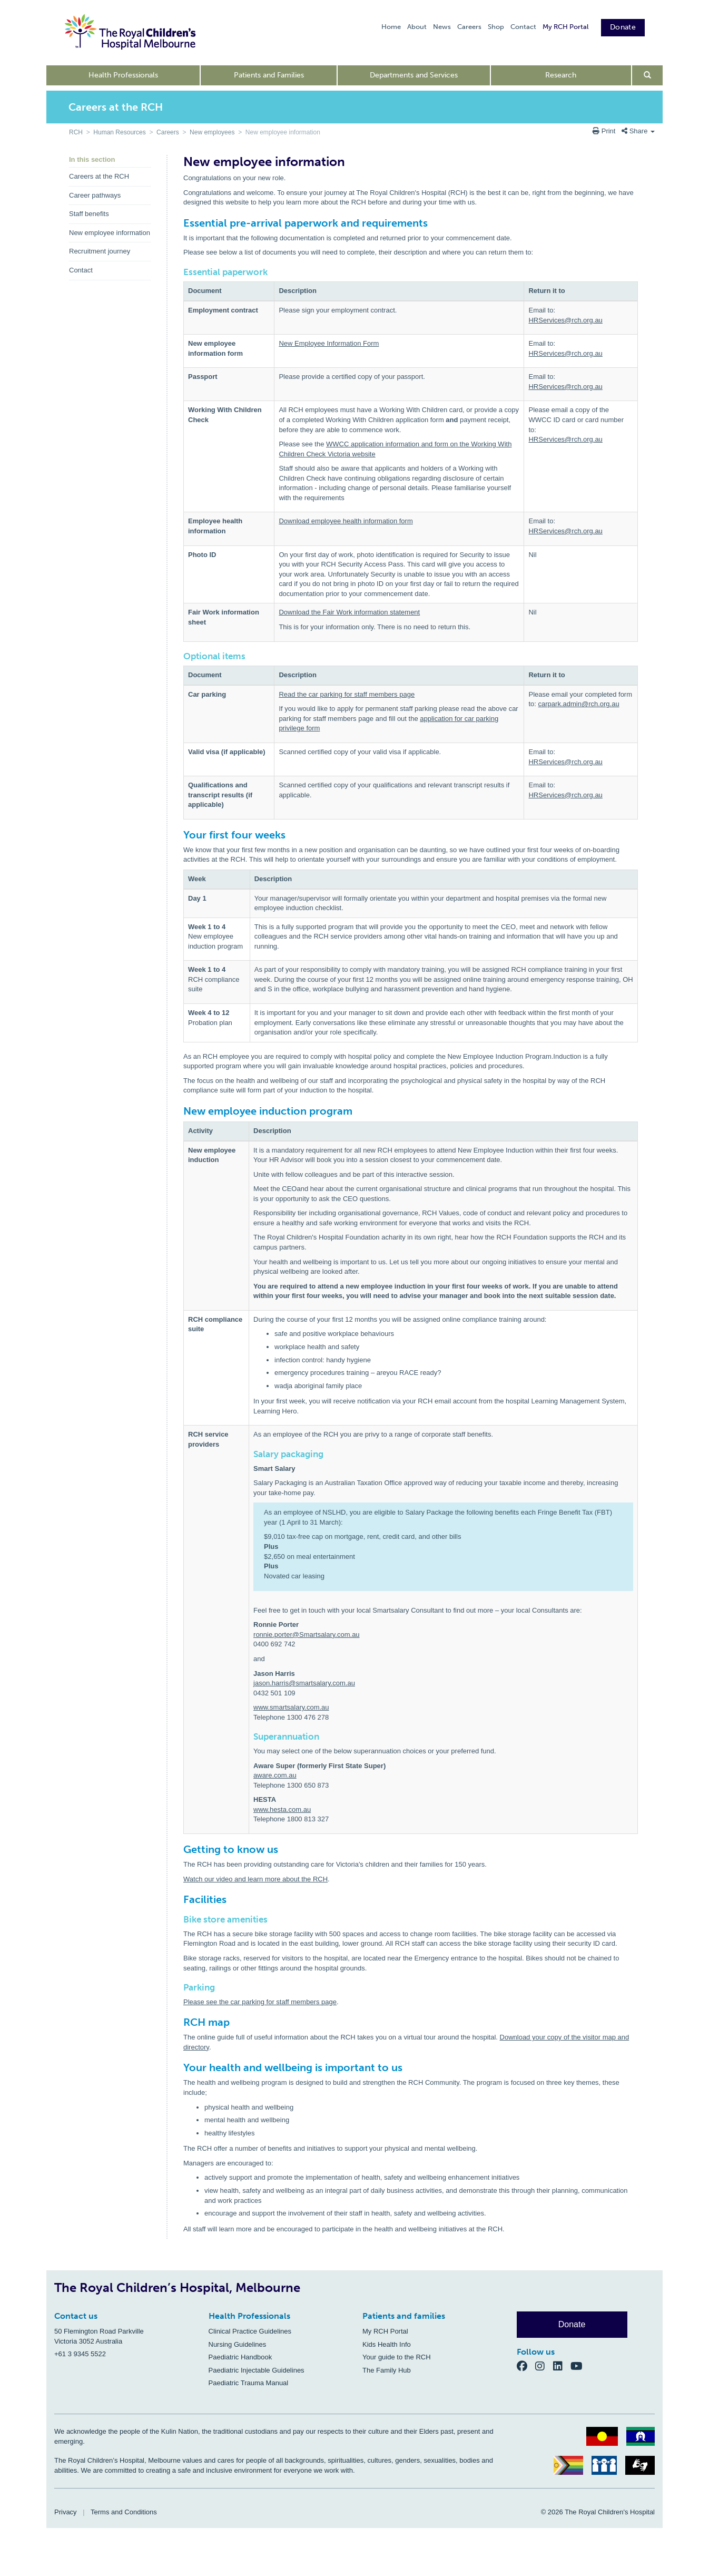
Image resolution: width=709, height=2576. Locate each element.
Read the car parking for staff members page (347, 694)
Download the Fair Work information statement (349, 612)
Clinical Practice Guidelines (250, 2331)
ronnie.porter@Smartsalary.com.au (306, 1634)
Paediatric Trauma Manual (249, 2383)
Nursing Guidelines (238, 2344)
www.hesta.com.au (282, 1809)
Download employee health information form (345, 521)
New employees (212, 132)
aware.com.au (275, 1775)
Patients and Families (269, 75)
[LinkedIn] (562, 2365)
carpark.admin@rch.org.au (578, 704)
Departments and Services (414, 75)
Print (605, 131)
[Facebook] (526, 2365)
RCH (76, 132)
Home (391, 27)
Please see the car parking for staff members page (260, 2002)
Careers (469, 27)
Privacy (65, 2512)
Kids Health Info (386, 2344)
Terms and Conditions (124, 2512)
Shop (496, 27)
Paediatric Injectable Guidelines (256, 2370)
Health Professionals (123, 75)
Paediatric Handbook (240, 2357)
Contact (523, 27)
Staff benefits (89, 214)
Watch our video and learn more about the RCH (255, 1879)
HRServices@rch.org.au (565, 320)
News (442, 27)
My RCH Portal (565, 27)
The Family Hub (386, 2370)
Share (638, 131)
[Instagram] (544, 2365)
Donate (623, 27)
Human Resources (119, 132)
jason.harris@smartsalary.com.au (304, 1683)
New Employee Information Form (329, 343)
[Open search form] (647, 75)
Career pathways (95, 195)
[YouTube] (579, 2365)
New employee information (109, 233)
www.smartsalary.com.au (291, 1707)
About (417, 27)
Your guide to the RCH (396, 2357)
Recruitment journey (99, 251)
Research (560, 75)
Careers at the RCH (99, 176)
